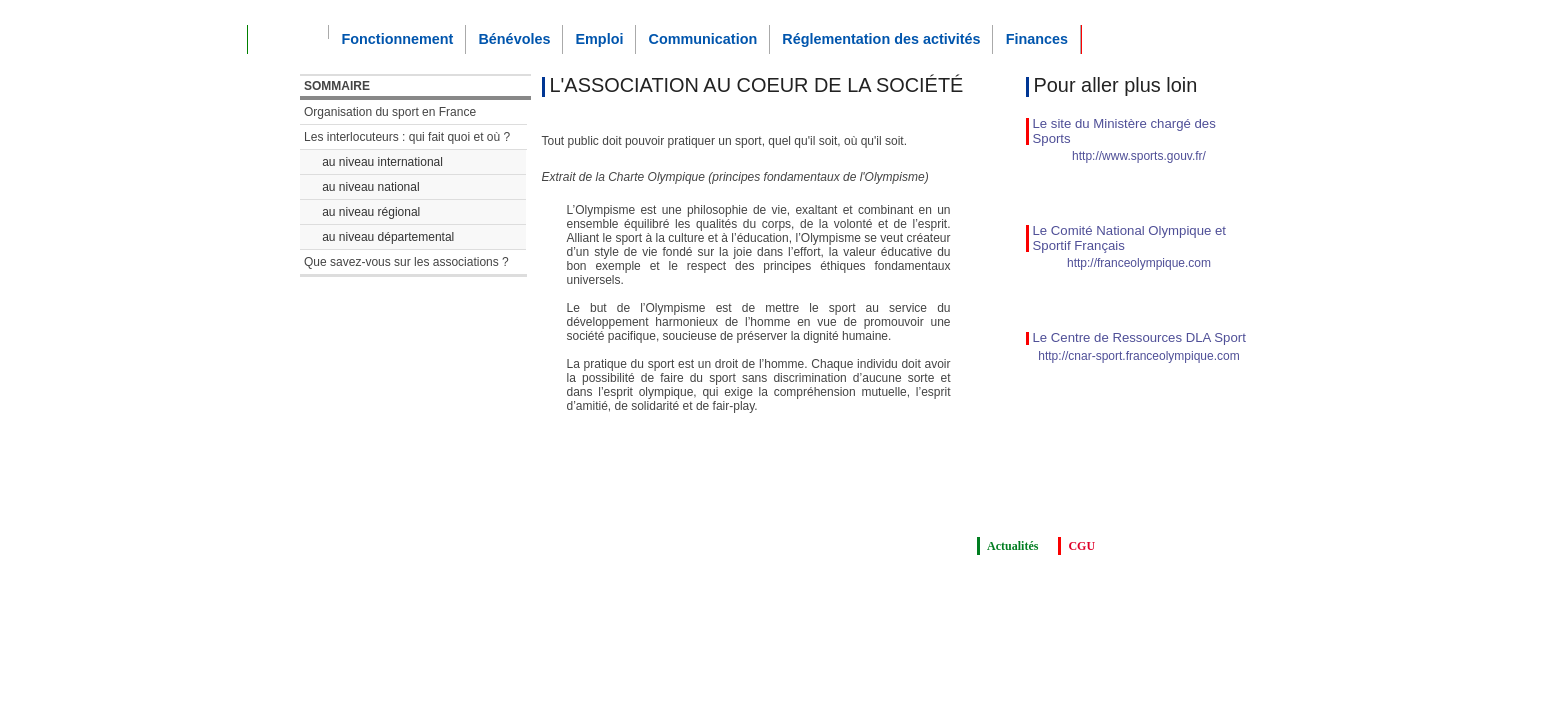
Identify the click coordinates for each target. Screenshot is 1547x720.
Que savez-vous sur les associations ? (406, 262)
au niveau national (370, 187)
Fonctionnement (397, 39)
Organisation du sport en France (390, 112)
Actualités (1012, 546)
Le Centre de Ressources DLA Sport (1139, 337)
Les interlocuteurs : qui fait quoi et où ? (407, 137)
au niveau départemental (388, 237)
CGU (1081, 546)
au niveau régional (371, 212)
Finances (1037, 39)
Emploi (599, 39)
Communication (702, 39)
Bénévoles (514, 39)
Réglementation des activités (881, 39)
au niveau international (382, 162)
